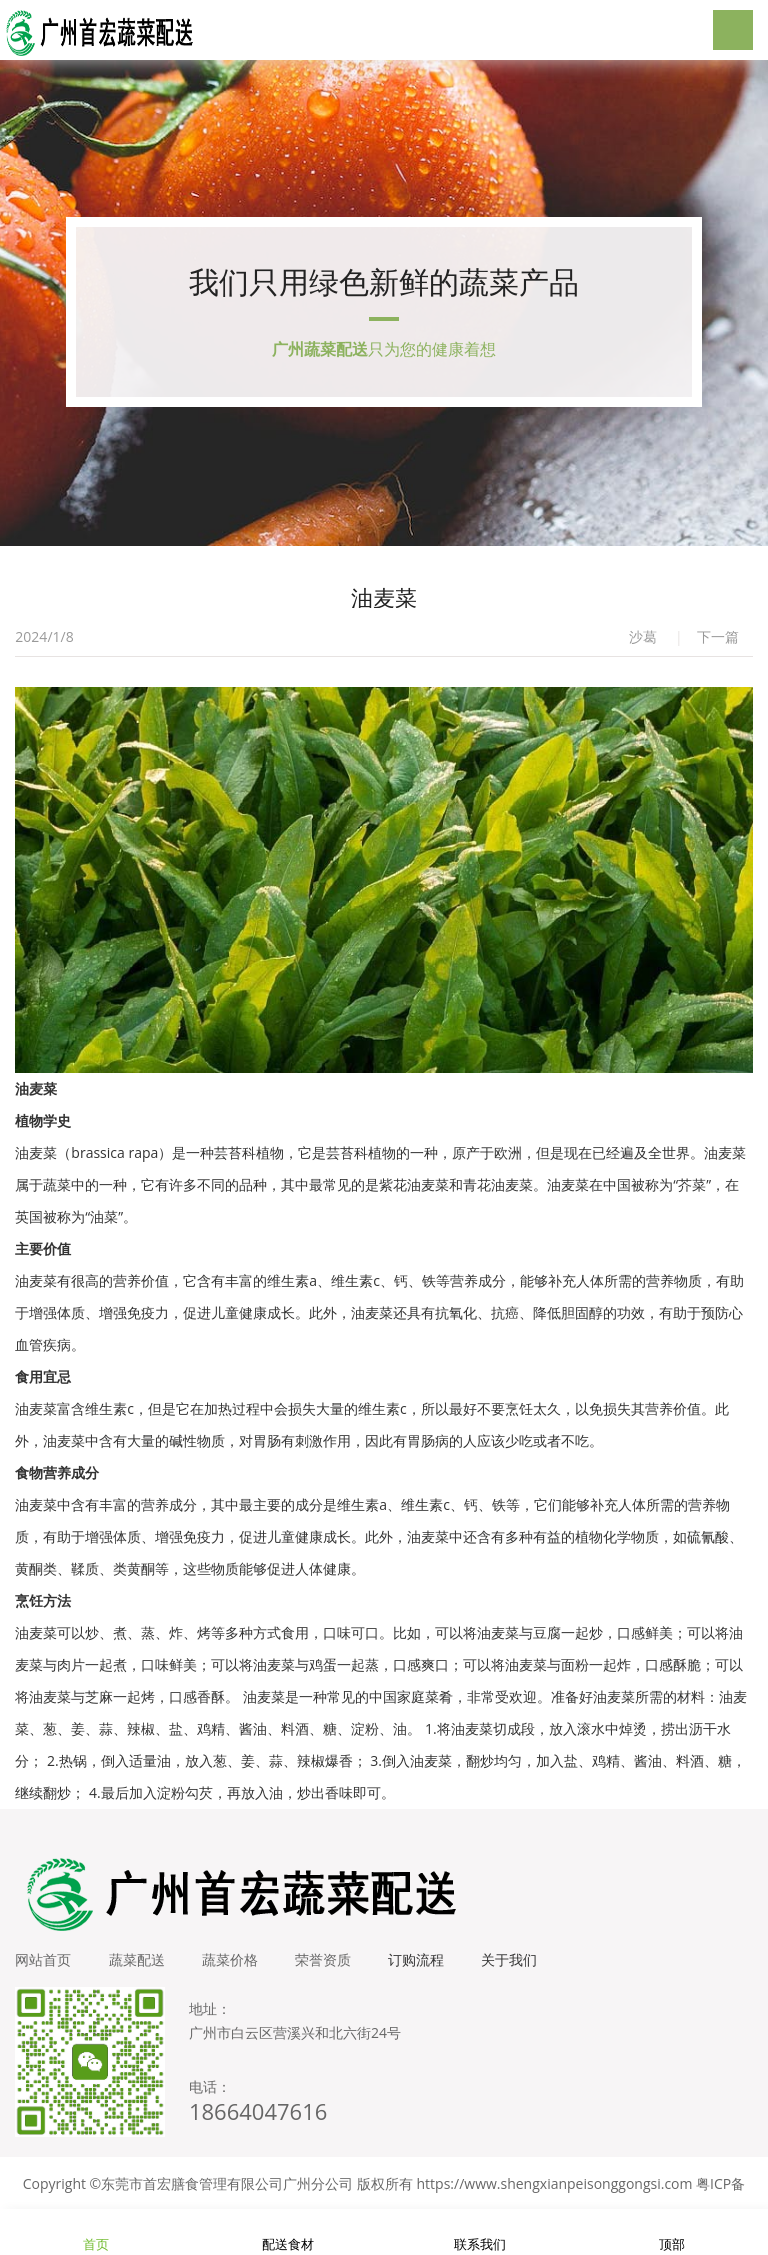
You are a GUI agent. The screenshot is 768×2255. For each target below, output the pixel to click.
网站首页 (43, 1969)
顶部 (672, 2232)
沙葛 (643, 646)
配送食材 (288, 2232)
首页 (96, 2232)
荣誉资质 (331, 1969)
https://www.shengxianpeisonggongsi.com (555, 2193)
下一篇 (718, 646)
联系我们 (480, 2232)
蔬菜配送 (139, 1969)
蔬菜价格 (235, 1969)
